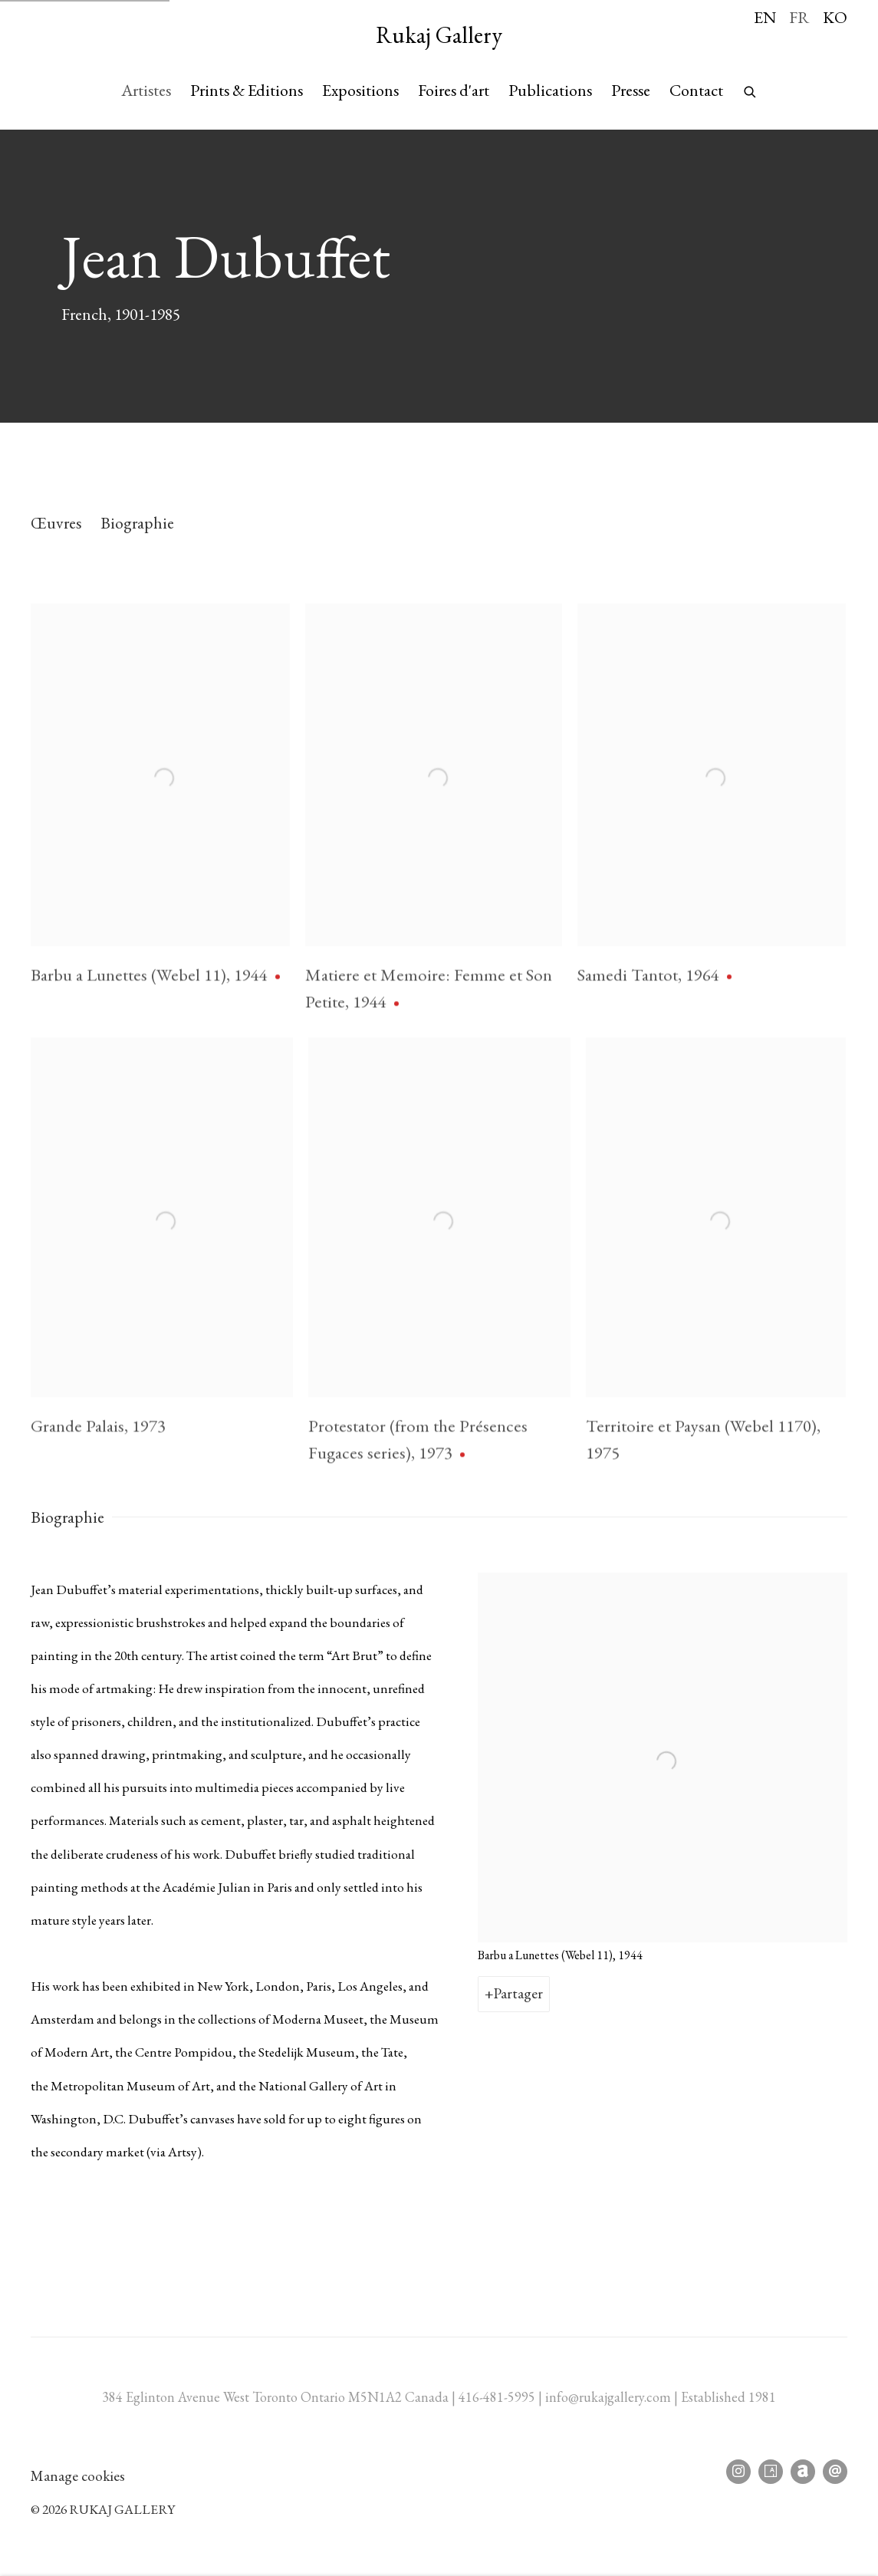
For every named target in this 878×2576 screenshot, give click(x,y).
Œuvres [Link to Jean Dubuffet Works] (56, 522)
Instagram (738, 2471)
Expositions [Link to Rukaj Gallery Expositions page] (360, 89)
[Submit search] (751, 88)
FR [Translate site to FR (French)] (799, 17)
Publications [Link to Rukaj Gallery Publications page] (550, 89)
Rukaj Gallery (439, 35)
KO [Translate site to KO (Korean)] (835, 17)
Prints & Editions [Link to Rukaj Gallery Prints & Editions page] (246, 89)
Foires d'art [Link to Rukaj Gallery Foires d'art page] (453, 89)
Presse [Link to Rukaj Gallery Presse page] (630, 89)
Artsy (770, 2471)
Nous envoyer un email (835, 2471)
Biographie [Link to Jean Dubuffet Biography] (137, 522)
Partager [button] (518, 1993)
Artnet (803, 2471)
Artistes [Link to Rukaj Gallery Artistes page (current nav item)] (146, 89)
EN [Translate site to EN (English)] (765, 17)
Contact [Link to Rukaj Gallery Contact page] (696, 89)
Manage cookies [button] (78, 2475)
